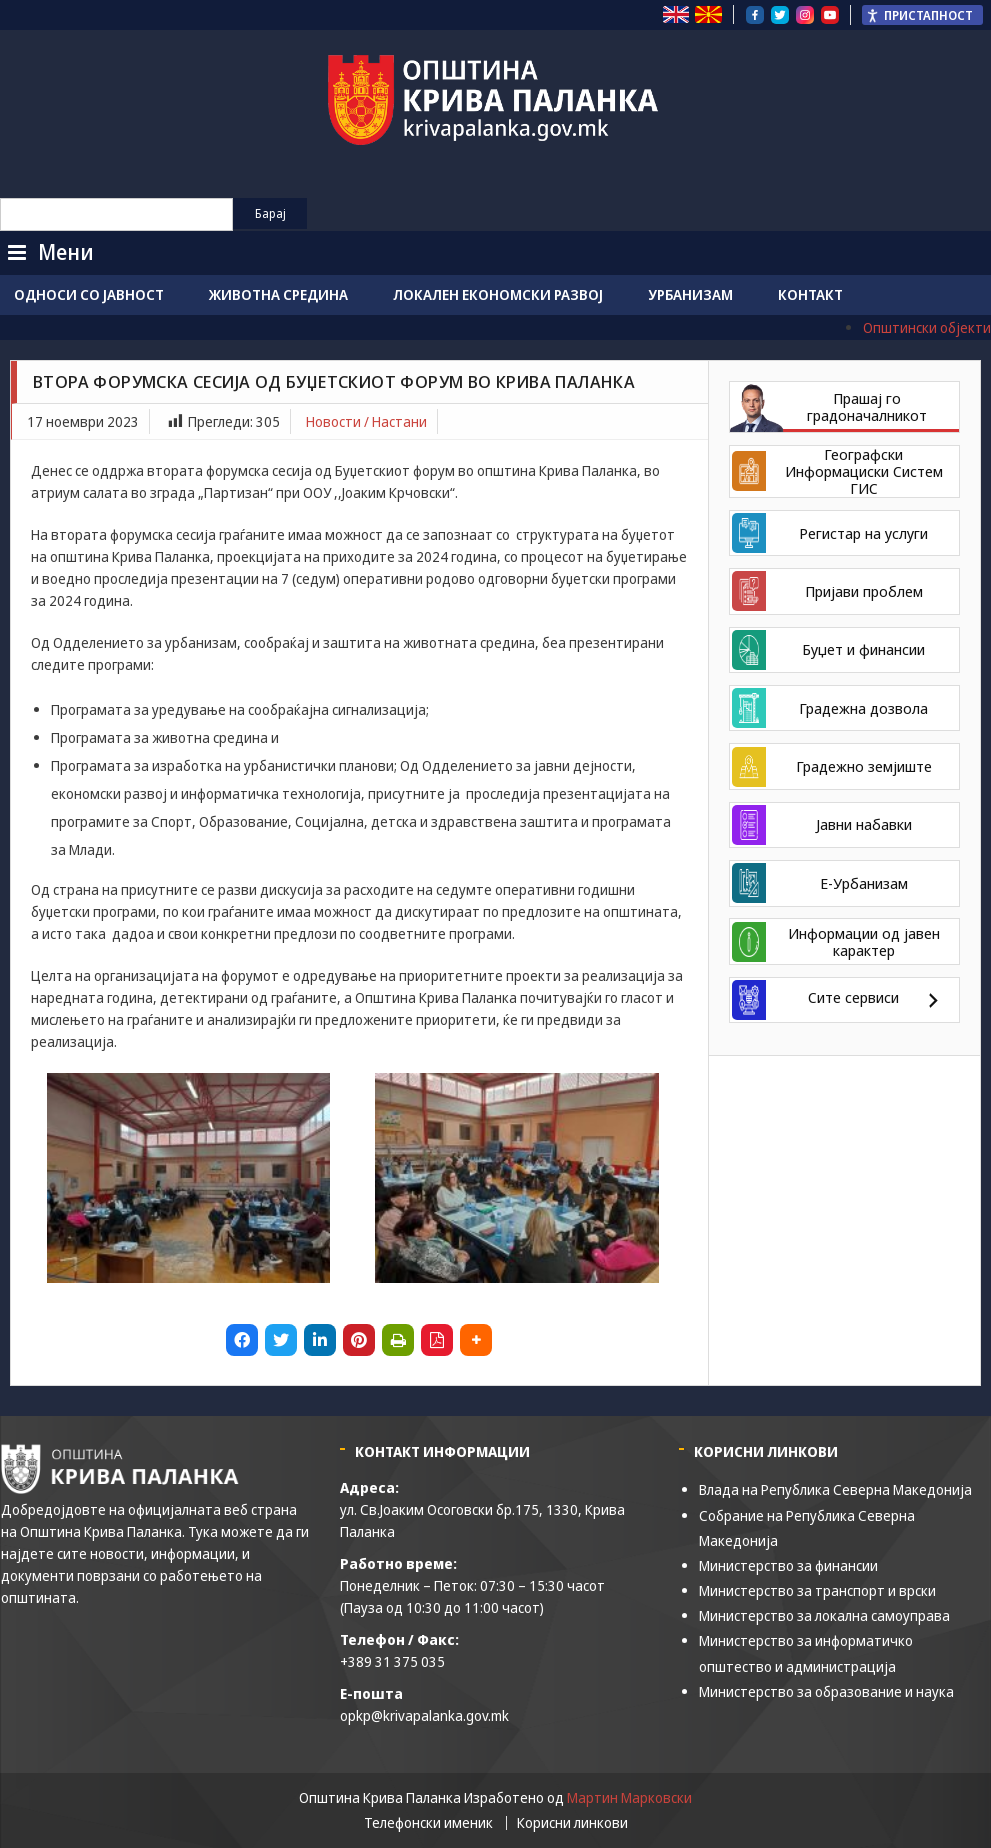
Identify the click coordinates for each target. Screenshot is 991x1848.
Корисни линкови (572, 1823)
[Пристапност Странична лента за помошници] (922, 15)
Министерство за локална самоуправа (824, 1615)
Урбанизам (690, 294)
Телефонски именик (428, 1823)
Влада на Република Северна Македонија (835, 1489)
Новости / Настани (366, 421)
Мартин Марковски (629, 1797)
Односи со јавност (89, 294)
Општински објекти (927, 327)
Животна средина (278, 294)
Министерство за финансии (788, 1565)
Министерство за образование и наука (826, 1691)
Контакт (810, 294)
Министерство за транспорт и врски (817, 1590)
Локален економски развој (498, 294)
